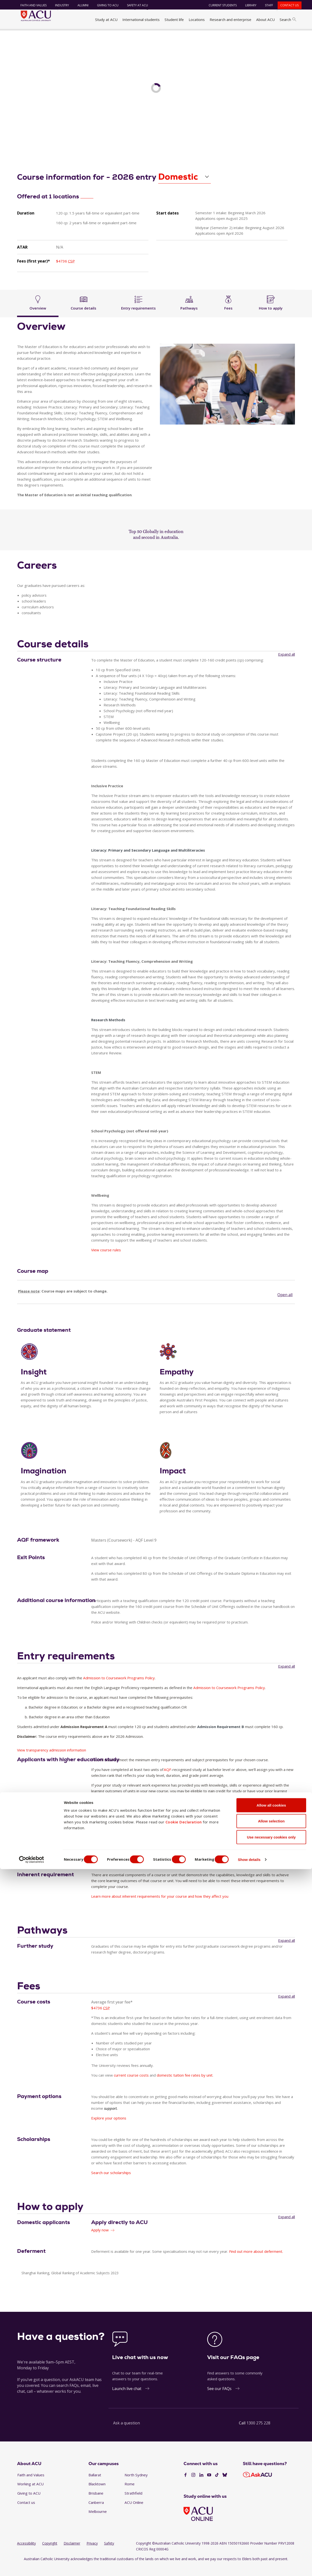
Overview (38, 312)
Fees (228, 312)
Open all (284, 1305)
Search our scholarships (111, 2182)
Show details (261, 2566)
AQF (167, 1779)
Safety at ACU (135, 5)
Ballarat (94, 2485)
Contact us (287, 5)
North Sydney (136, 2485)
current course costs (131, 2085)
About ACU (265, 19)
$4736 (65, 271)
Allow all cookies (271, 2512)
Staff (267, 5)
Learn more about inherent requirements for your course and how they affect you (159, 1906)
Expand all (286, 664)
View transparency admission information (51, 1760)
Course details (83, 312)
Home (24, 34)
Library (248, 5)
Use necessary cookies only (271, 2544)
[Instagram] (193, 2486)
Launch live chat (126, 2398)
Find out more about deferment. (256, 2261)
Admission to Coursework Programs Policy (119, 1688)
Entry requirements (138, 312)
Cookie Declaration (184, 2528)
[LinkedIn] (201, 2486)
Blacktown (97, 2494)
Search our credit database (114, 1832)
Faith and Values (31, 5)
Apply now (100, 2240)
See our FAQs (219, 2398)
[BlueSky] (225, 2486)
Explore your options (108, 2128)
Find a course (71, 34)
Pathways (189, 312)
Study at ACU (106, 19)
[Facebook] (185, 2486)
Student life (174, 19)
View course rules (106, 1260)
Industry (60, 5)
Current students (220, 5)
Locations (197, 19)
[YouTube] (209, 2486)
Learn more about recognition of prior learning (130, 1842)
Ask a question (126, 2433)
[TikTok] (217, 2486)
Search (288, 19)
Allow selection (271, 2528)
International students (141, 19)
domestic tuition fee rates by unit (185, 2085)
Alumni (80, 5)
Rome (130, 2494)
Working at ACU (30, 2494)
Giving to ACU (105, 5)
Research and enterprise (230, 19)
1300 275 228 (258, 2433)
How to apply (271, 312)
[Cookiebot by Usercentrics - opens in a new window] (31, 2566)
